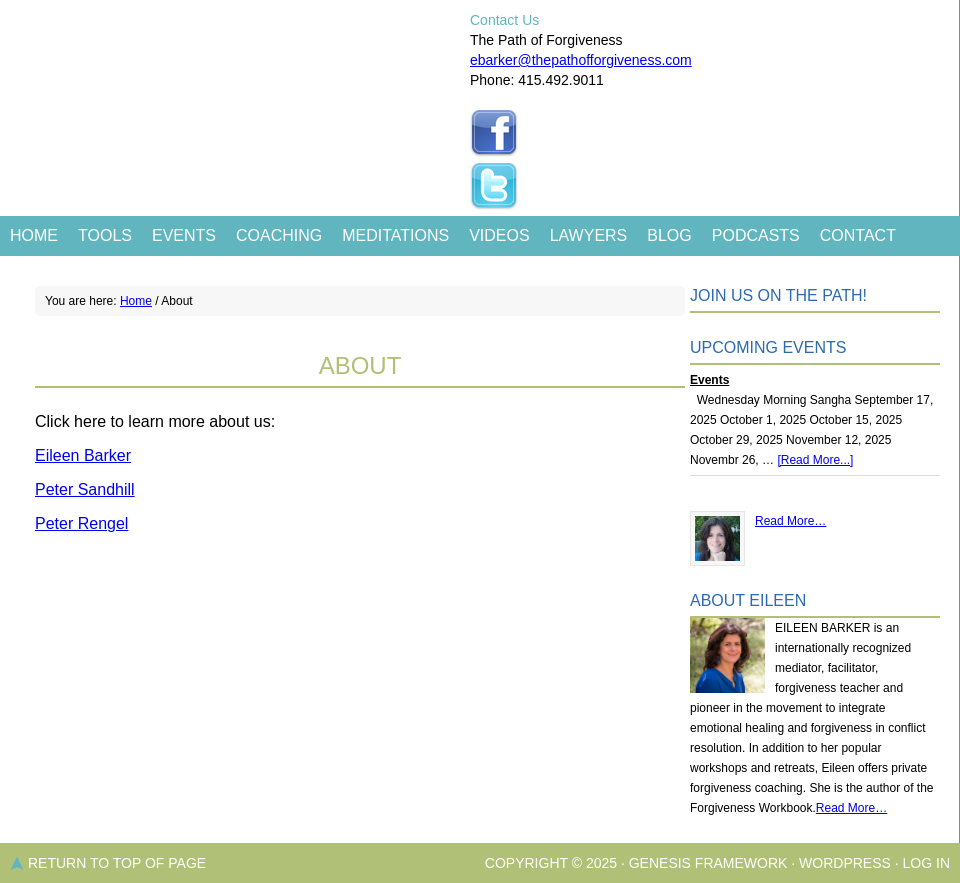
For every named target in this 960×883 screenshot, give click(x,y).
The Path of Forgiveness (232, 60)
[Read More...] (815, 460)
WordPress (845, 863)
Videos (499, 235)
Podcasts (756, 235)
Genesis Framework (708, 863)
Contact (858, 235)
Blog (669, 235)
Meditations (395, 235)
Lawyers (589, 235)
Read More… (790, 521)
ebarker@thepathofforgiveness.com (581, 60)
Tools (105, 235)
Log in (926, 863)
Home (34, 235)
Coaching (279, 235)
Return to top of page (117, 863)
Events (184, 235)
